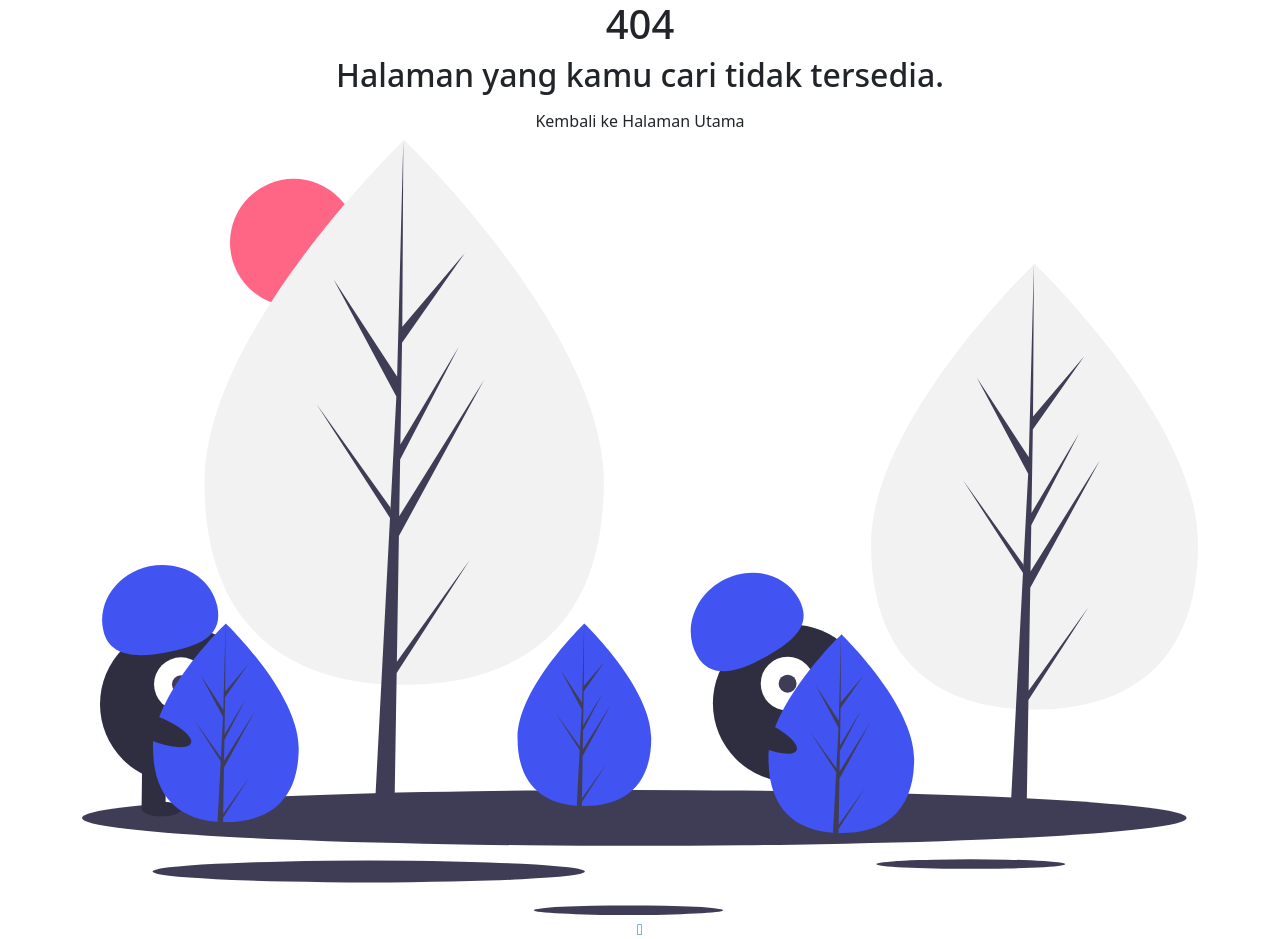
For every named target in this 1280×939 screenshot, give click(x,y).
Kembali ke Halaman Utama (639, 121)
